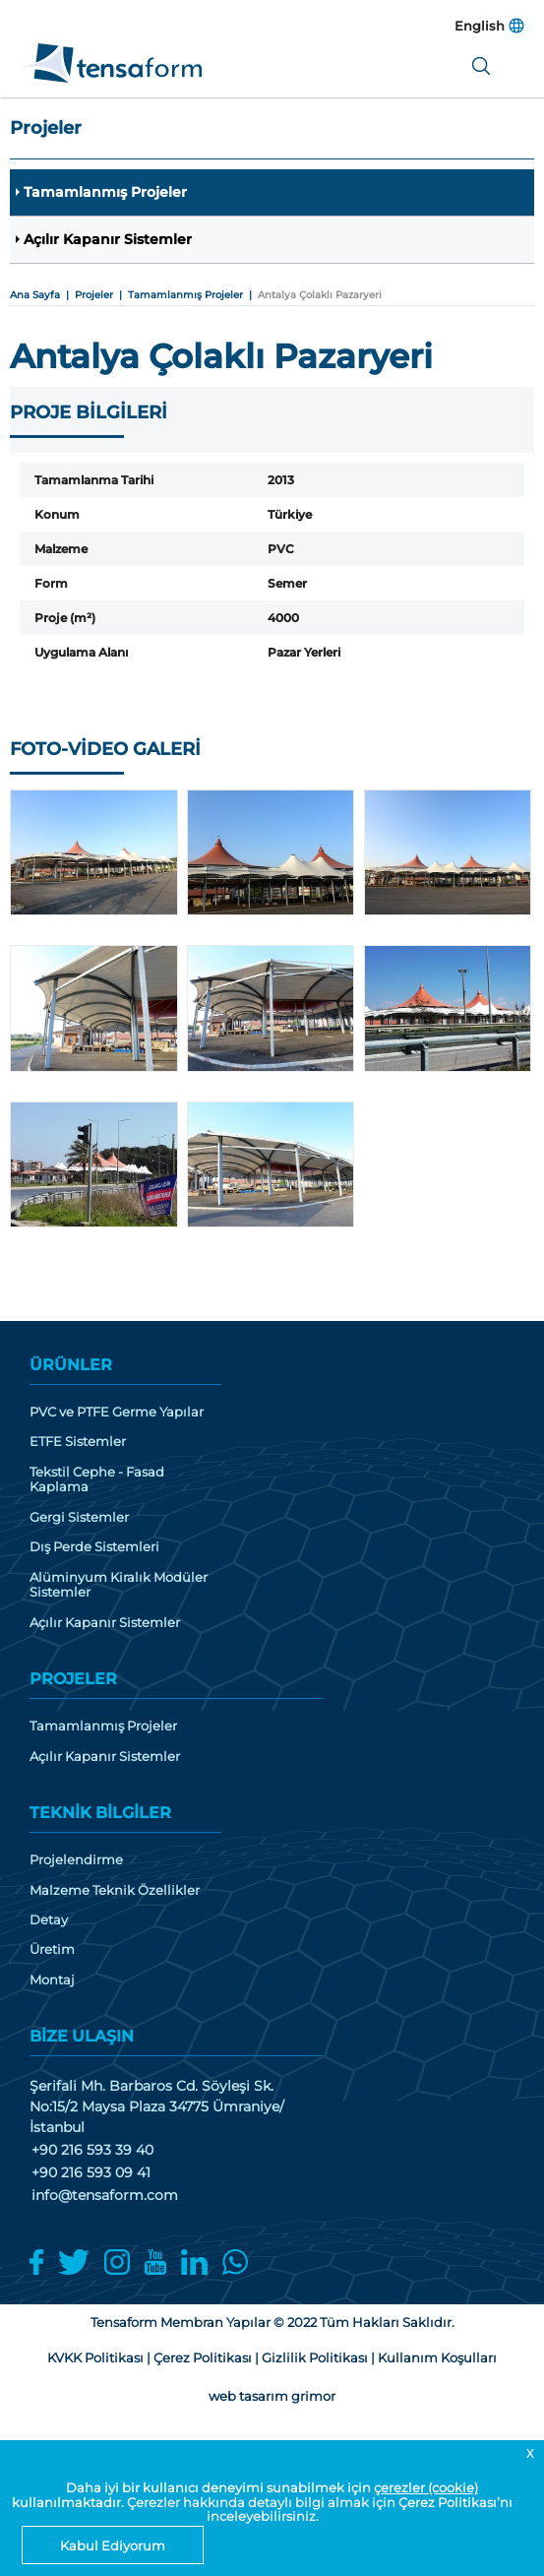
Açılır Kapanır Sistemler (109, 241)
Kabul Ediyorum (112, 2545)
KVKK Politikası (95, 2362)
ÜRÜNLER (71, 1366)
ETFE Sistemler (78, 1444)
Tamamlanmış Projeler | (193, 296)
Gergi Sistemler (79, 1520)
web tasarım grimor (272, 2401)
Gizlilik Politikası (315, 2362)
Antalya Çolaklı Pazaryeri (320, 296)
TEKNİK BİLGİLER (100, 1816)
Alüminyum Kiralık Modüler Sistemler (119, 1588)
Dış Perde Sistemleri (94, 1549)
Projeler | (101, 296)
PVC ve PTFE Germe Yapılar (117, 1414)
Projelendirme (76, 1863)
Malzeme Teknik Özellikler (115, 1893)
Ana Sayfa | (42, 296)
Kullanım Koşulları (437, 2362)
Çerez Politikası (447, 2502)
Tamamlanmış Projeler (106, 193)
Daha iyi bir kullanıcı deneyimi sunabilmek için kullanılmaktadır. (245, 2494)
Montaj (52, 1984)
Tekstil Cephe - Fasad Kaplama (97, 1482)
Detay (49, 1923)
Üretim (52, 1954)
